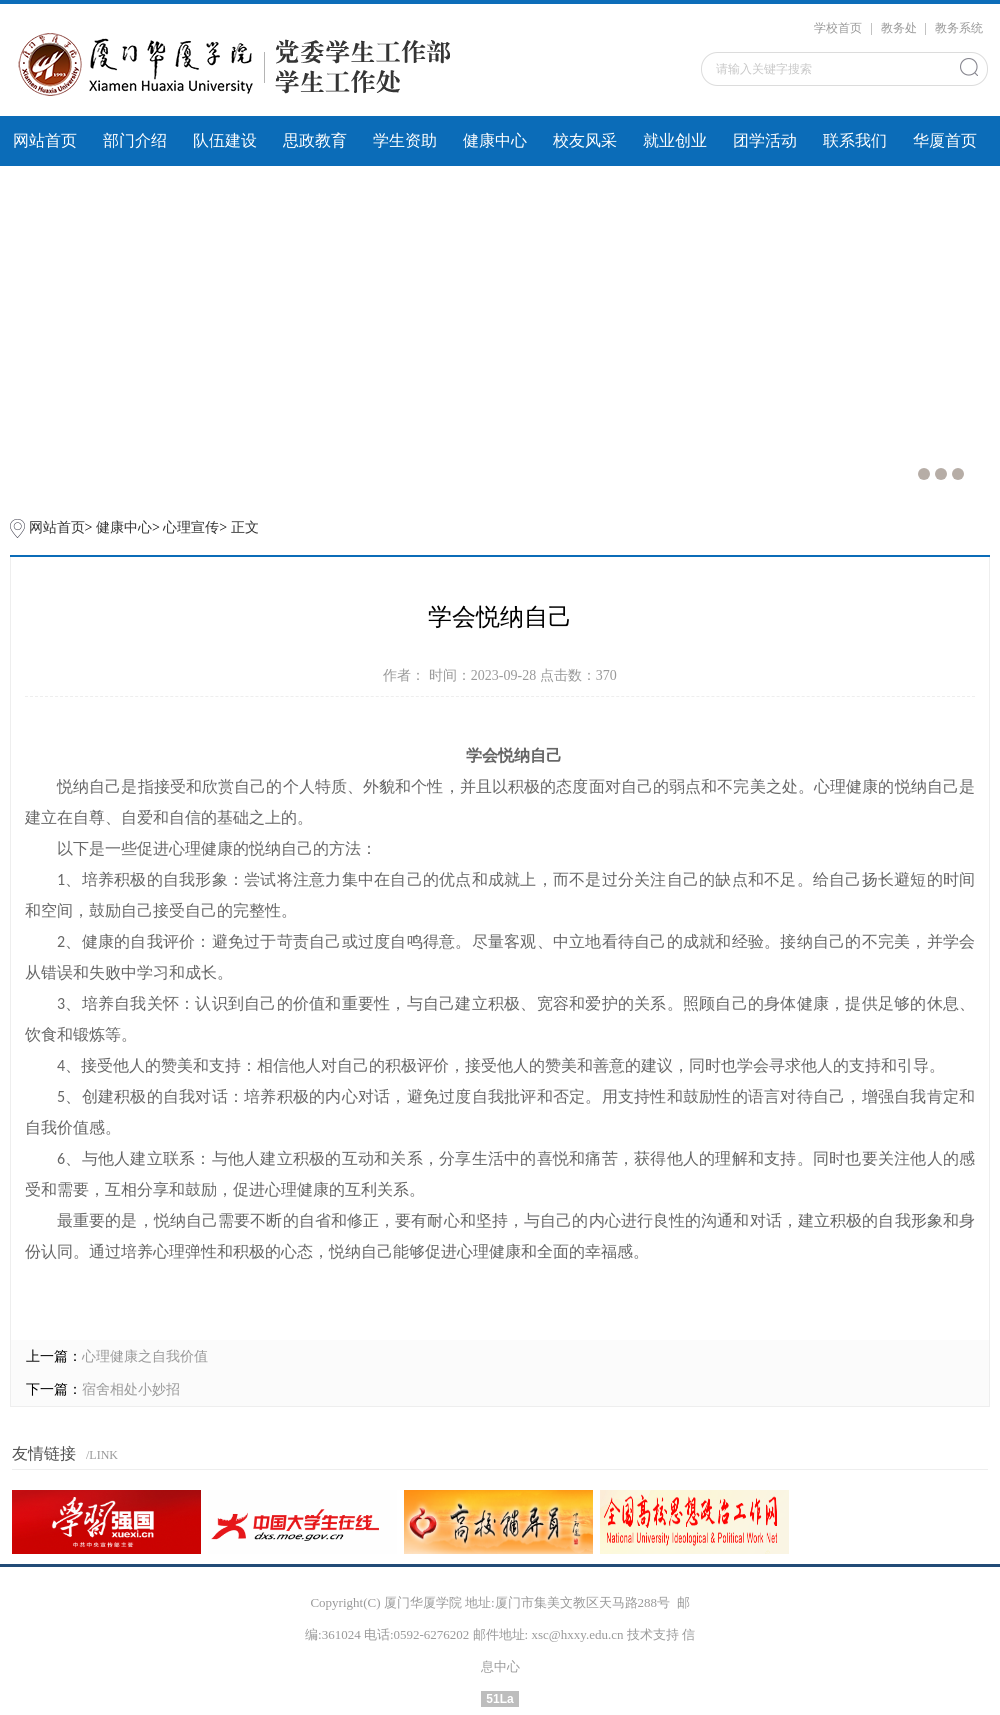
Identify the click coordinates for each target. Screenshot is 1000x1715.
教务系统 (959, 28)
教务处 (899, 28)
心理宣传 (191, 527)
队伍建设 (225, 140)
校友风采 (585, 140)
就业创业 (675, 140)
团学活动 (765, 140)
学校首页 (838, 28)
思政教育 (315, 140)
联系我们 (855, 140)
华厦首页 (945, 140)
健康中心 (495, 140)
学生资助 (405, 140)
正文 (245, 527)
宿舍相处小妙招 (131, 1389)
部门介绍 (135, 140)
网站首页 (45, 140)
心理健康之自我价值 (145, 1356)
